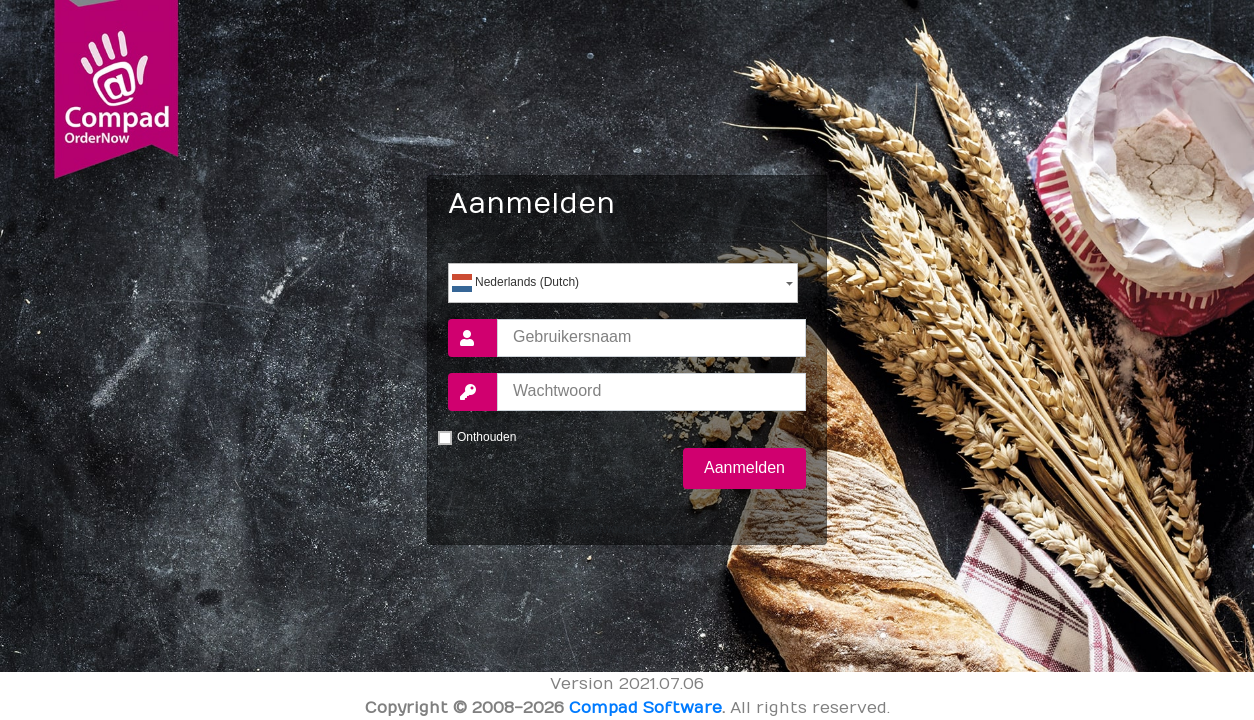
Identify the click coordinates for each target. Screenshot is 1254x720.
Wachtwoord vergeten (627, 529)
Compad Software (645, 708)
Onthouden (486, 437)
